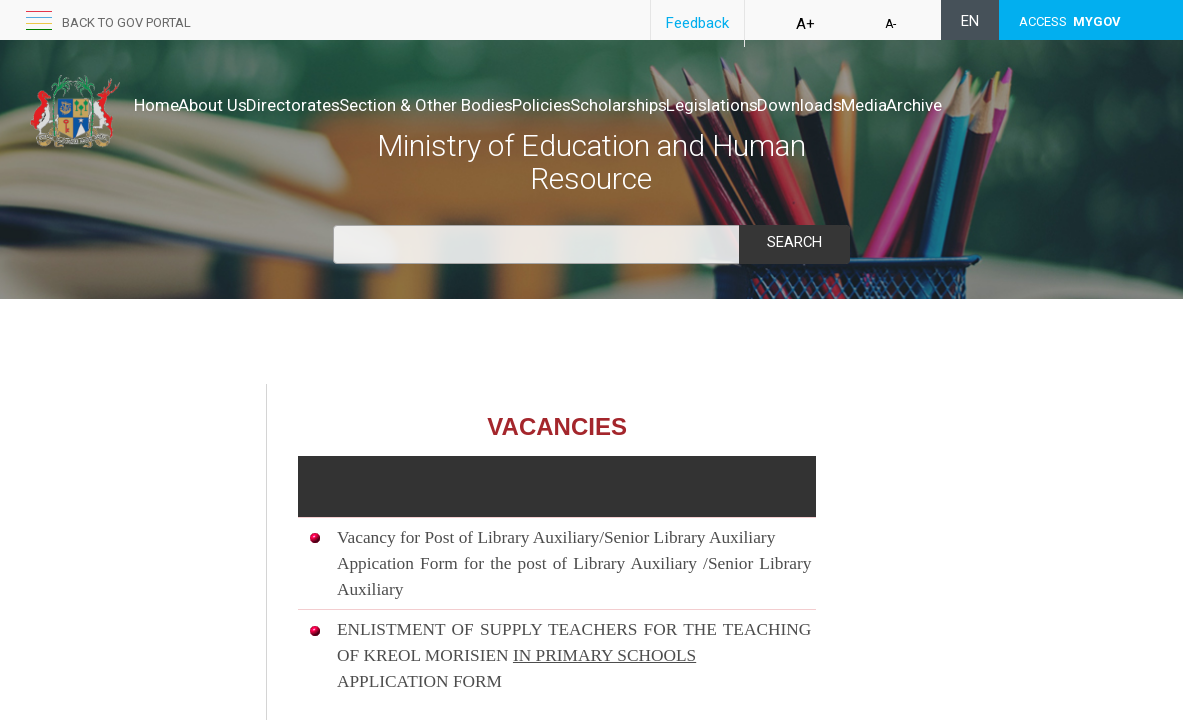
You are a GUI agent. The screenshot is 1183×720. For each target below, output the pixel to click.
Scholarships (723, 105)
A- (890, 24)
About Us (233, 105)
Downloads (946, 105)
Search (794, 242)
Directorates (335, 105)
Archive (162, 125)
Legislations (838, 105)
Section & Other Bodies (489, 105)
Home (156, 105)
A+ (805, 24)
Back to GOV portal (126, 22)
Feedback (697, 23)
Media (1032, 105)
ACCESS (1070, 21)
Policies (625, 105)
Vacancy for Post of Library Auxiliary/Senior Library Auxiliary (556, 537)
